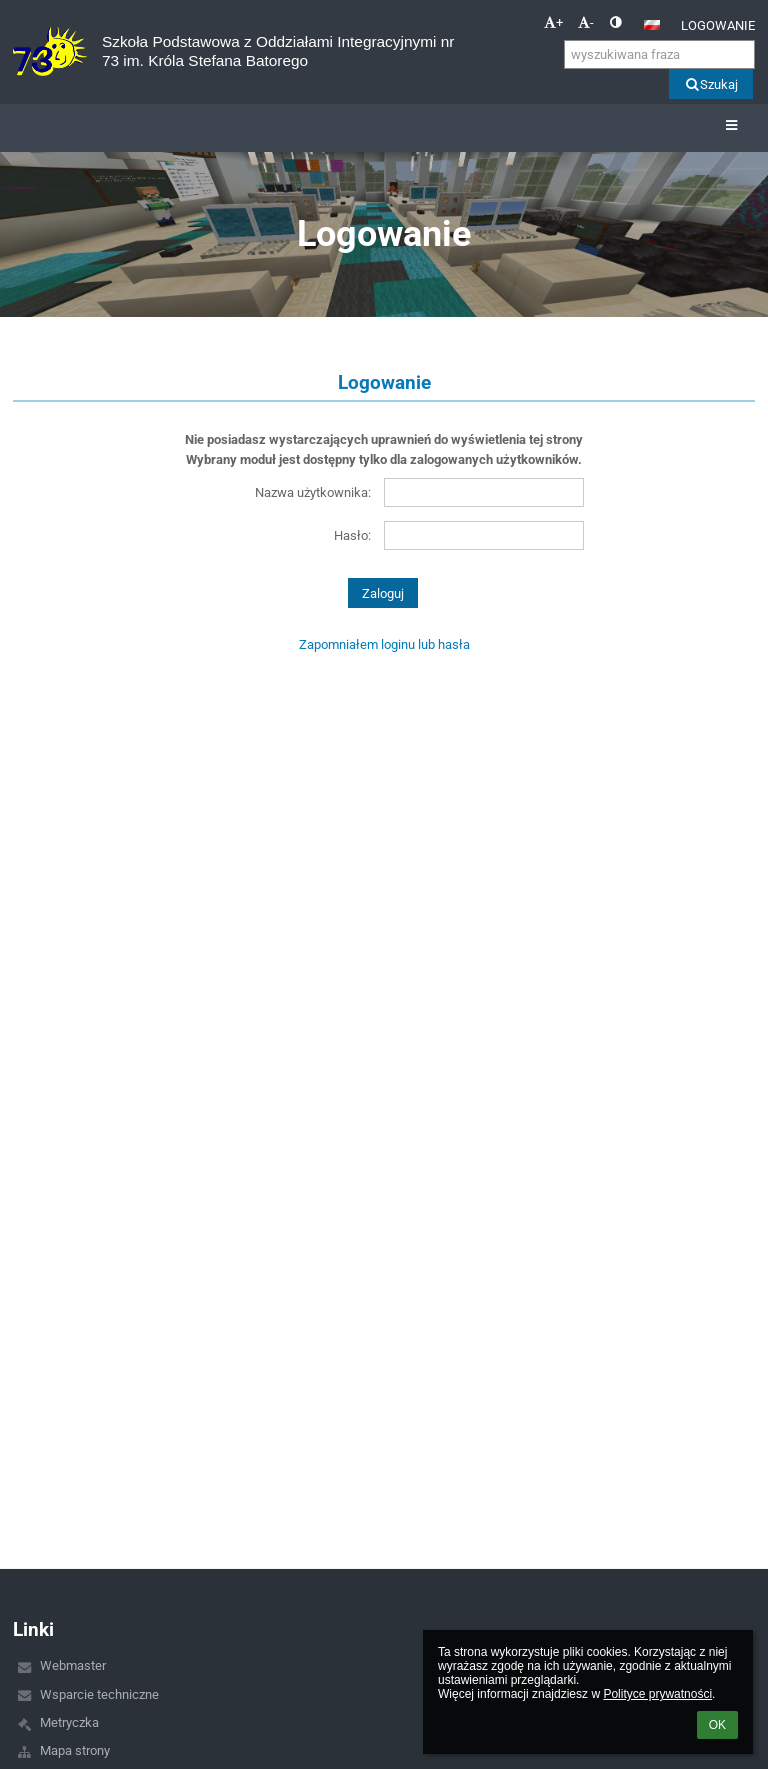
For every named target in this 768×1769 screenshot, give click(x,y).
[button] (652, 25)
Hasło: (352, 535)
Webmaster (73, 1665)
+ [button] (553, 22)
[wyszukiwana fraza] (659, 54)
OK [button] (717, 1725)
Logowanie (718, 25)
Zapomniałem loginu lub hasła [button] (384, 644)
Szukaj (710, 84)
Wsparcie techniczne (99, 1694)
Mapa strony (75, 1750)
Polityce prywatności (657, 1694)
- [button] (586, 22)
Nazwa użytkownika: (313, 492)
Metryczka (69, 1722)
